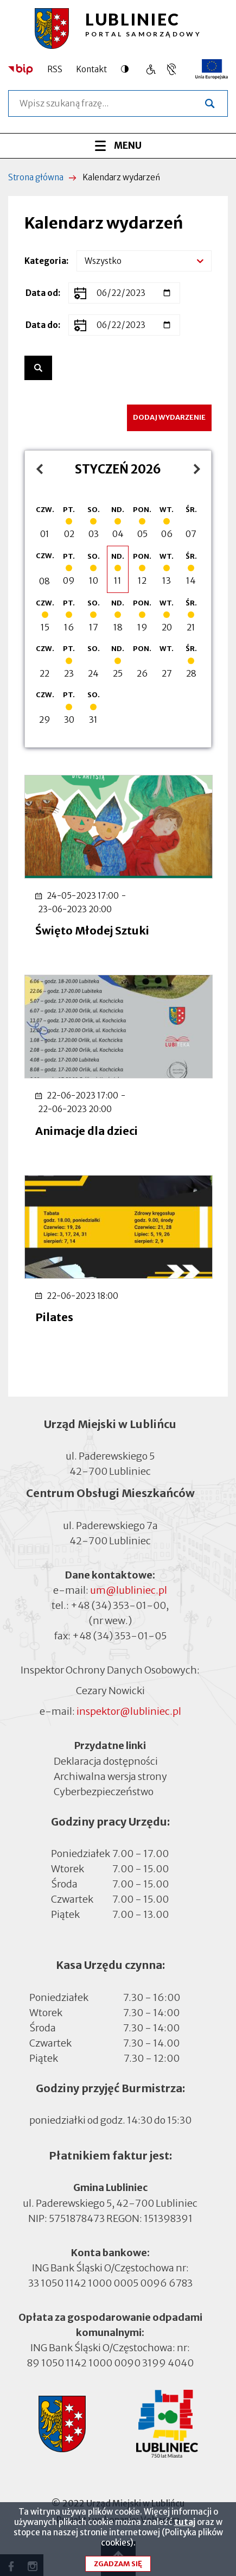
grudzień (36, 469)
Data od (41, 293)
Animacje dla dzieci (86, 1131)
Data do (41, 325)
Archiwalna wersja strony (110, 1776)
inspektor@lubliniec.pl (128, 1711)
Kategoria (45, 261)
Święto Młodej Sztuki (92, 930)
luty (188, 469)
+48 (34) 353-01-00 (118, 1605)
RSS (54, 69)
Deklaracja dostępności (106, 1761)
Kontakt (91, 69)
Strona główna (35, 177)
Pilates (54, 1317)
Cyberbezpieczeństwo (104, 1791)
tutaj (184, 2529)
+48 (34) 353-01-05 (119, 1636)
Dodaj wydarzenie (169, 417)
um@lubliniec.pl (128, 1590)
